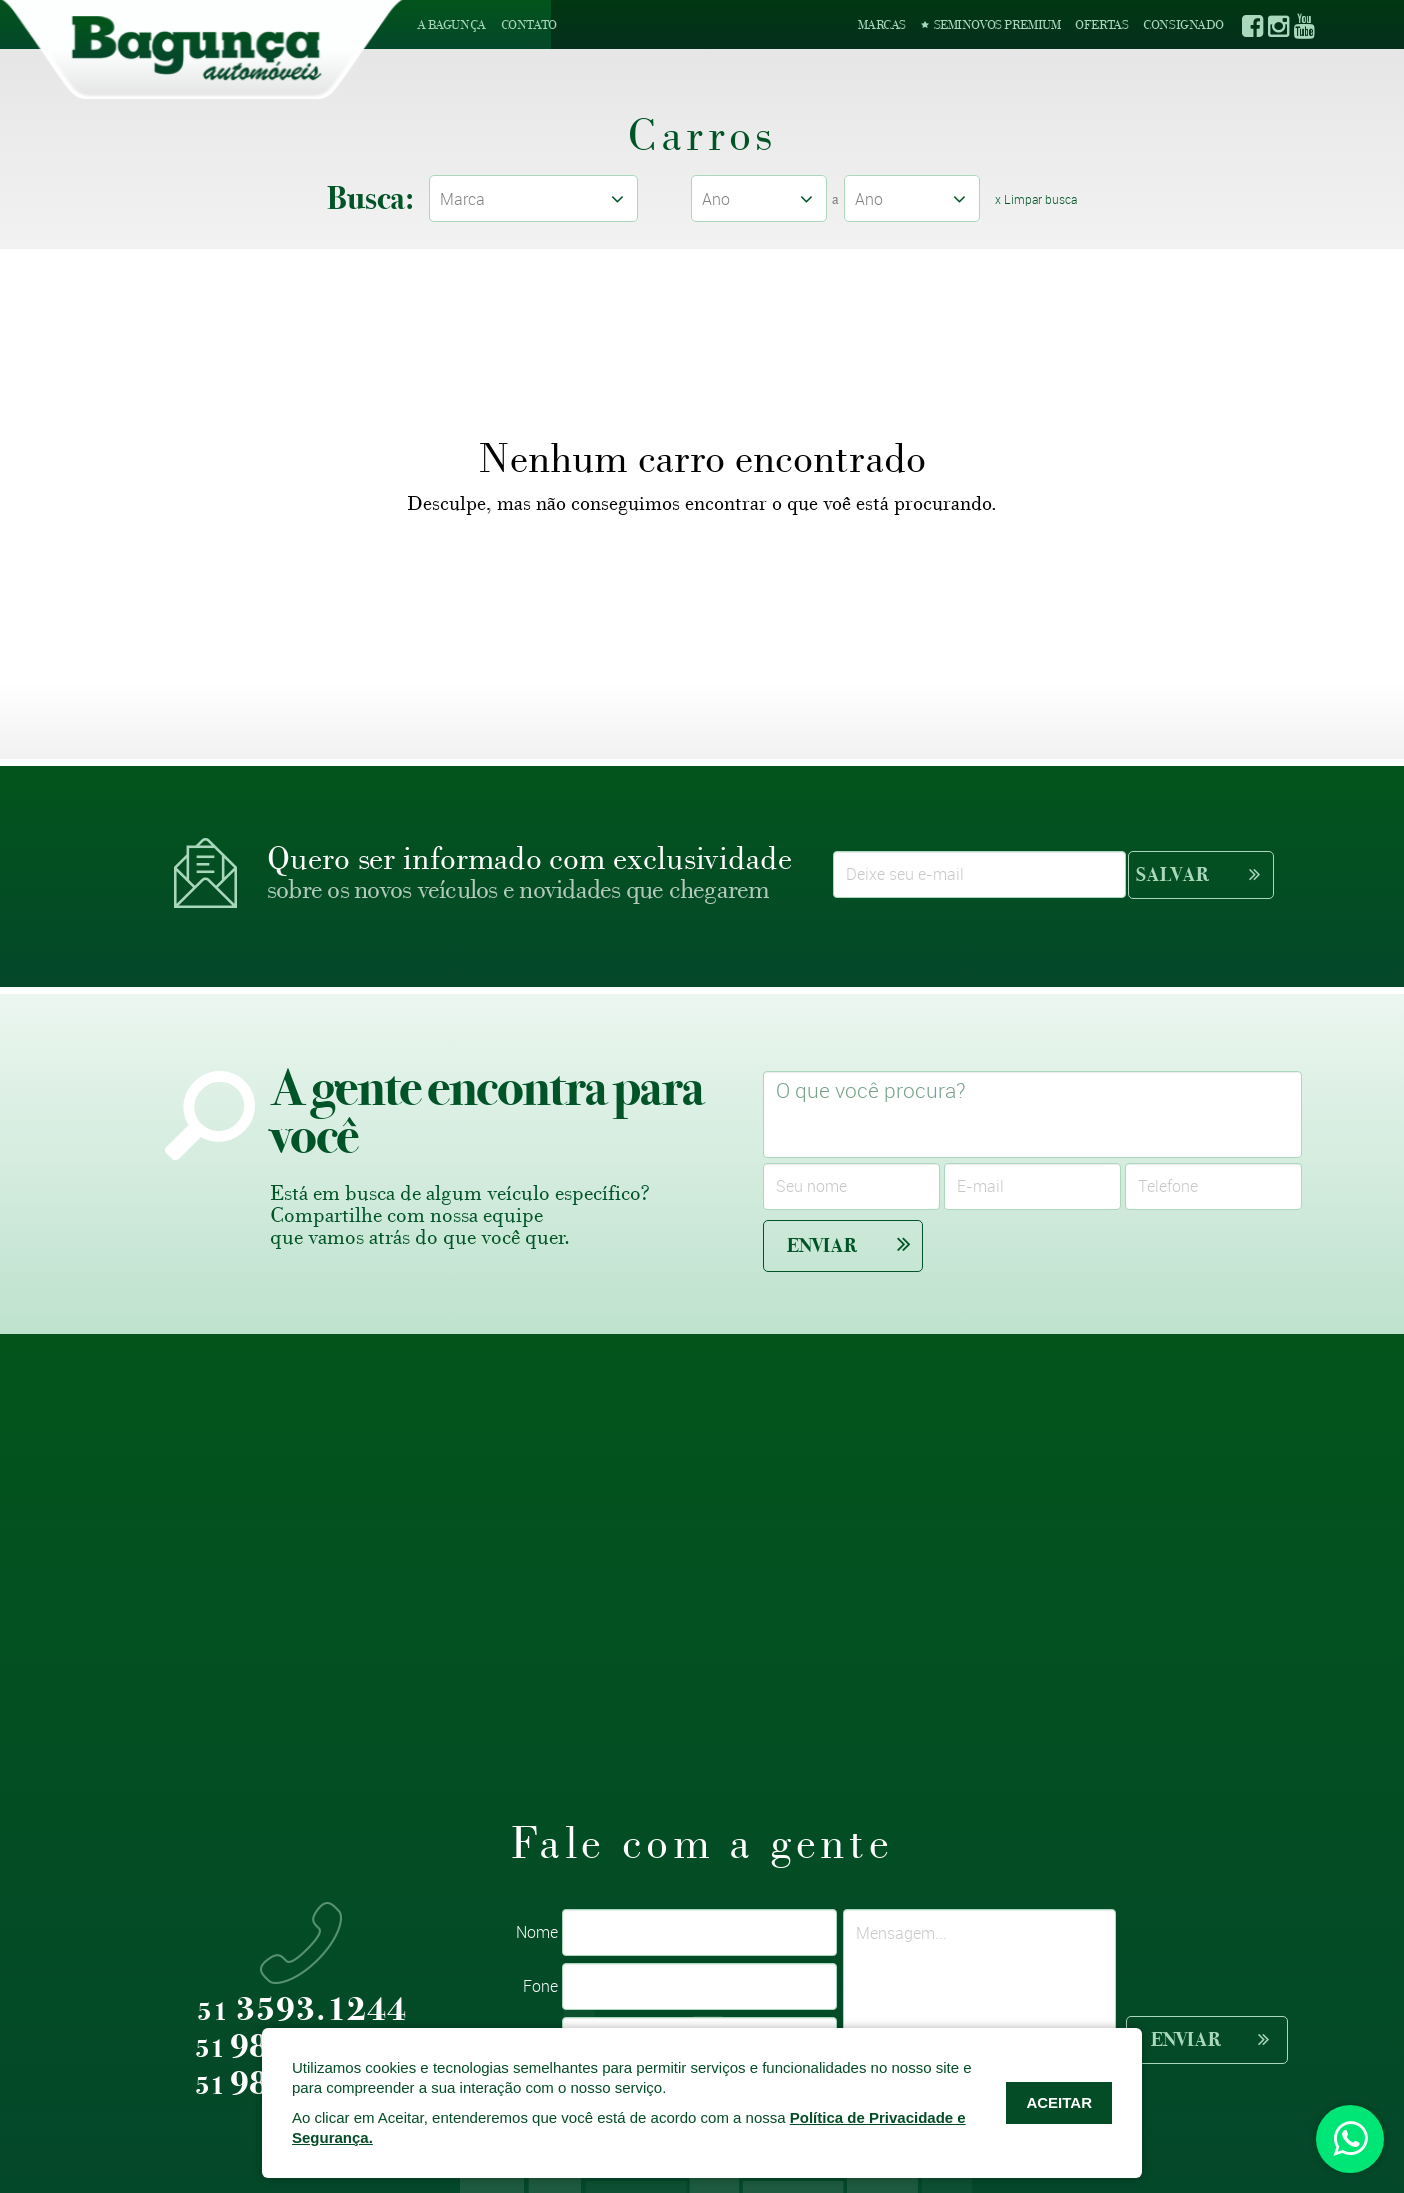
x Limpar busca (1037, 199)
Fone (540, 1986)
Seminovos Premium (990, 24)
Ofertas (1101, 24)
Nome (537, 1932)
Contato (529, 24)
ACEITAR (1059, 2102)
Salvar (1198, 874)
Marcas (882, 24)
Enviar (849, 1244)
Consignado (1183, 24)
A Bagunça (451, 24)
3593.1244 (302, 2010)
